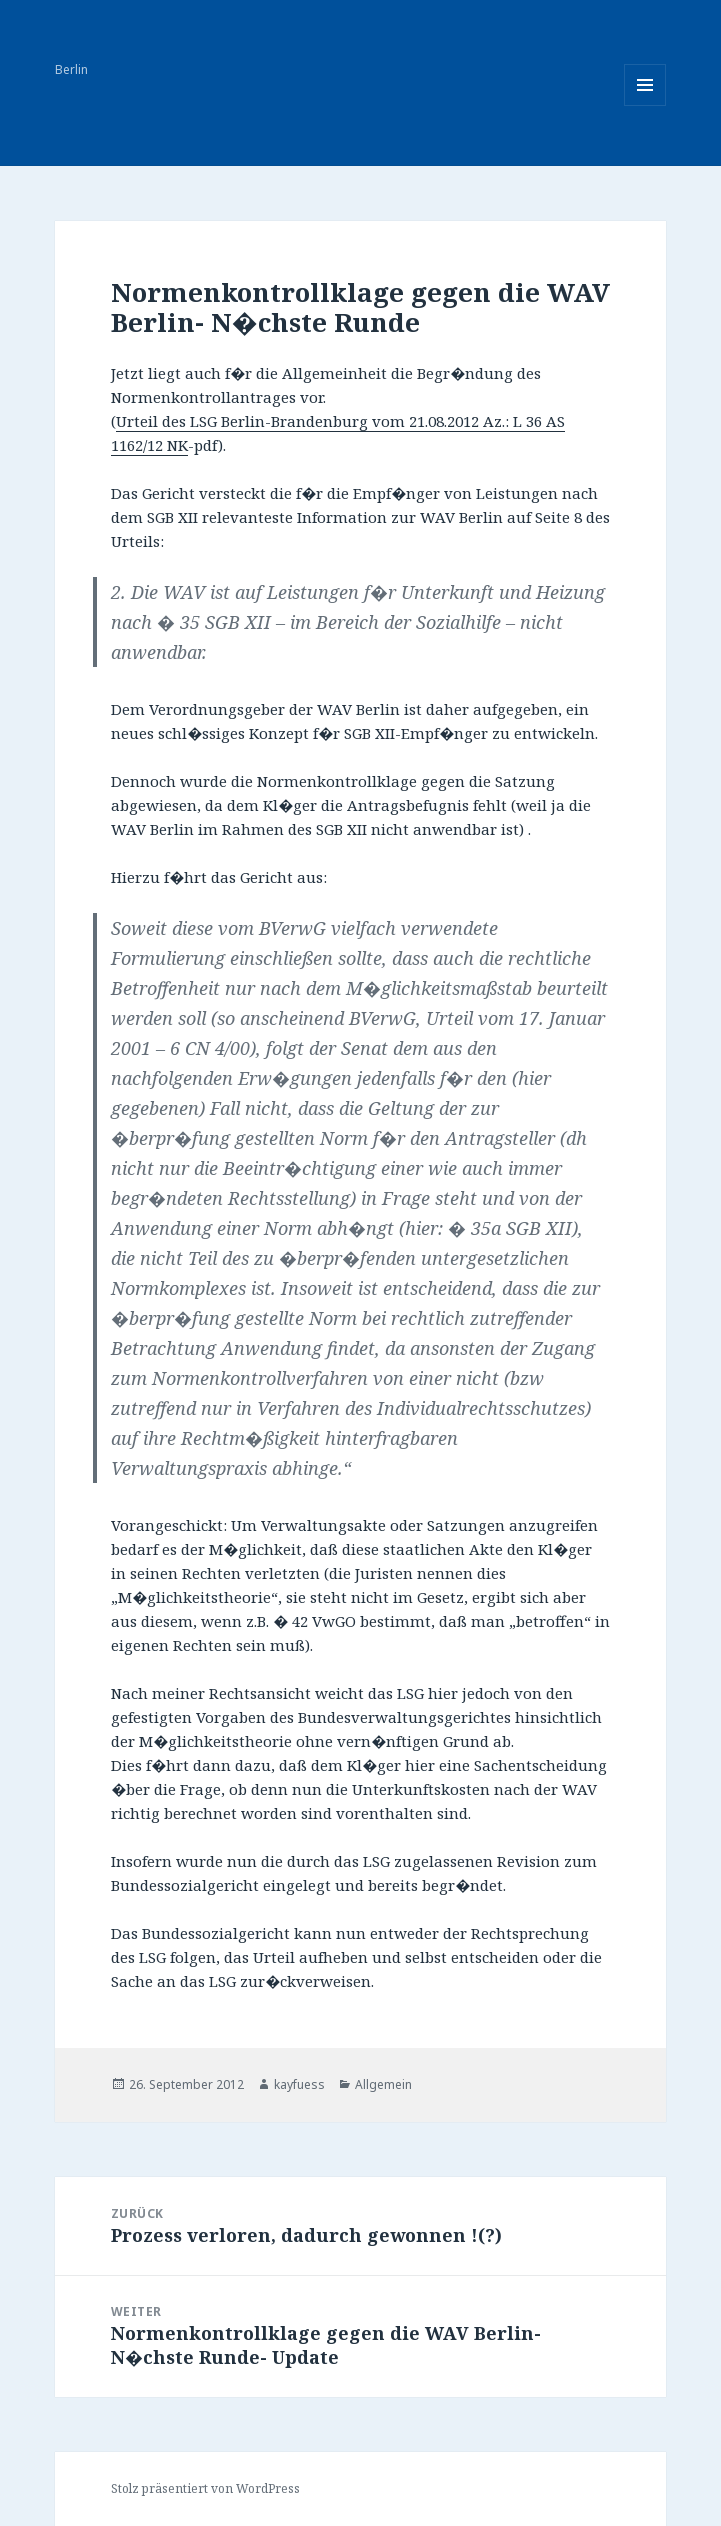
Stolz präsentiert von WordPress (205, 2488)
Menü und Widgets (645, 105)
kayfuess (299, 2084)
